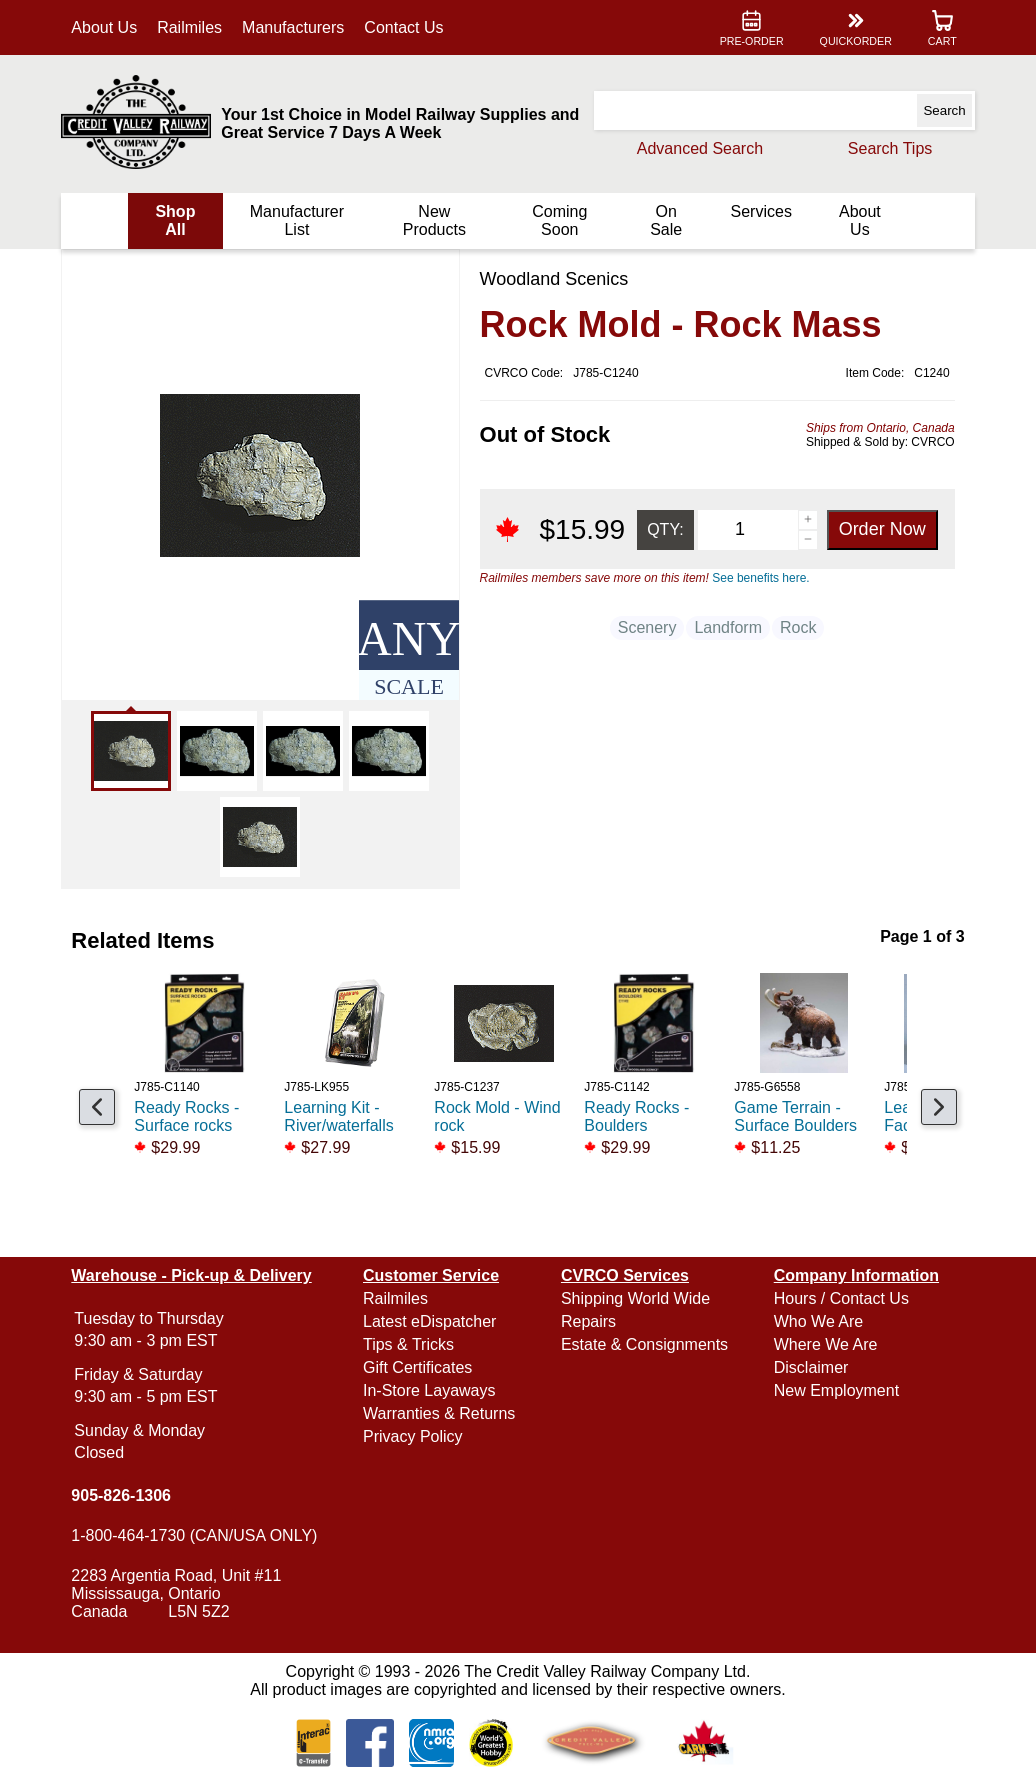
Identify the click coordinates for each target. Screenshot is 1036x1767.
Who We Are (816, 1321)
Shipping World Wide (635, 1298)
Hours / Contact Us (838, 1298)
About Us (110, 27)
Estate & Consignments (644, 1344)
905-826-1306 (127, 1495)
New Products (434, 220)
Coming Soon (558, 220)
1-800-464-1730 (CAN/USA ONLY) (200, 1535)
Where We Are (823, 1344)
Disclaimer (808, 1367)
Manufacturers (299, 27)
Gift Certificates (420, 1367)
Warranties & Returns (442, 1413)
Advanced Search (694, 148)
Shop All (180, 220)
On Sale (663, 220)
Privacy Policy (416, 1436)
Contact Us (409, 27)
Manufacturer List (300, 220)
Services (757, 211)
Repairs (588, 1321)
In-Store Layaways (432, 1390)
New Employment (833, 1390)
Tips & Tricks (411, 1344)
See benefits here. (755, 578)
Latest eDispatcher (432, 1321)
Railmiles (195, 27)
